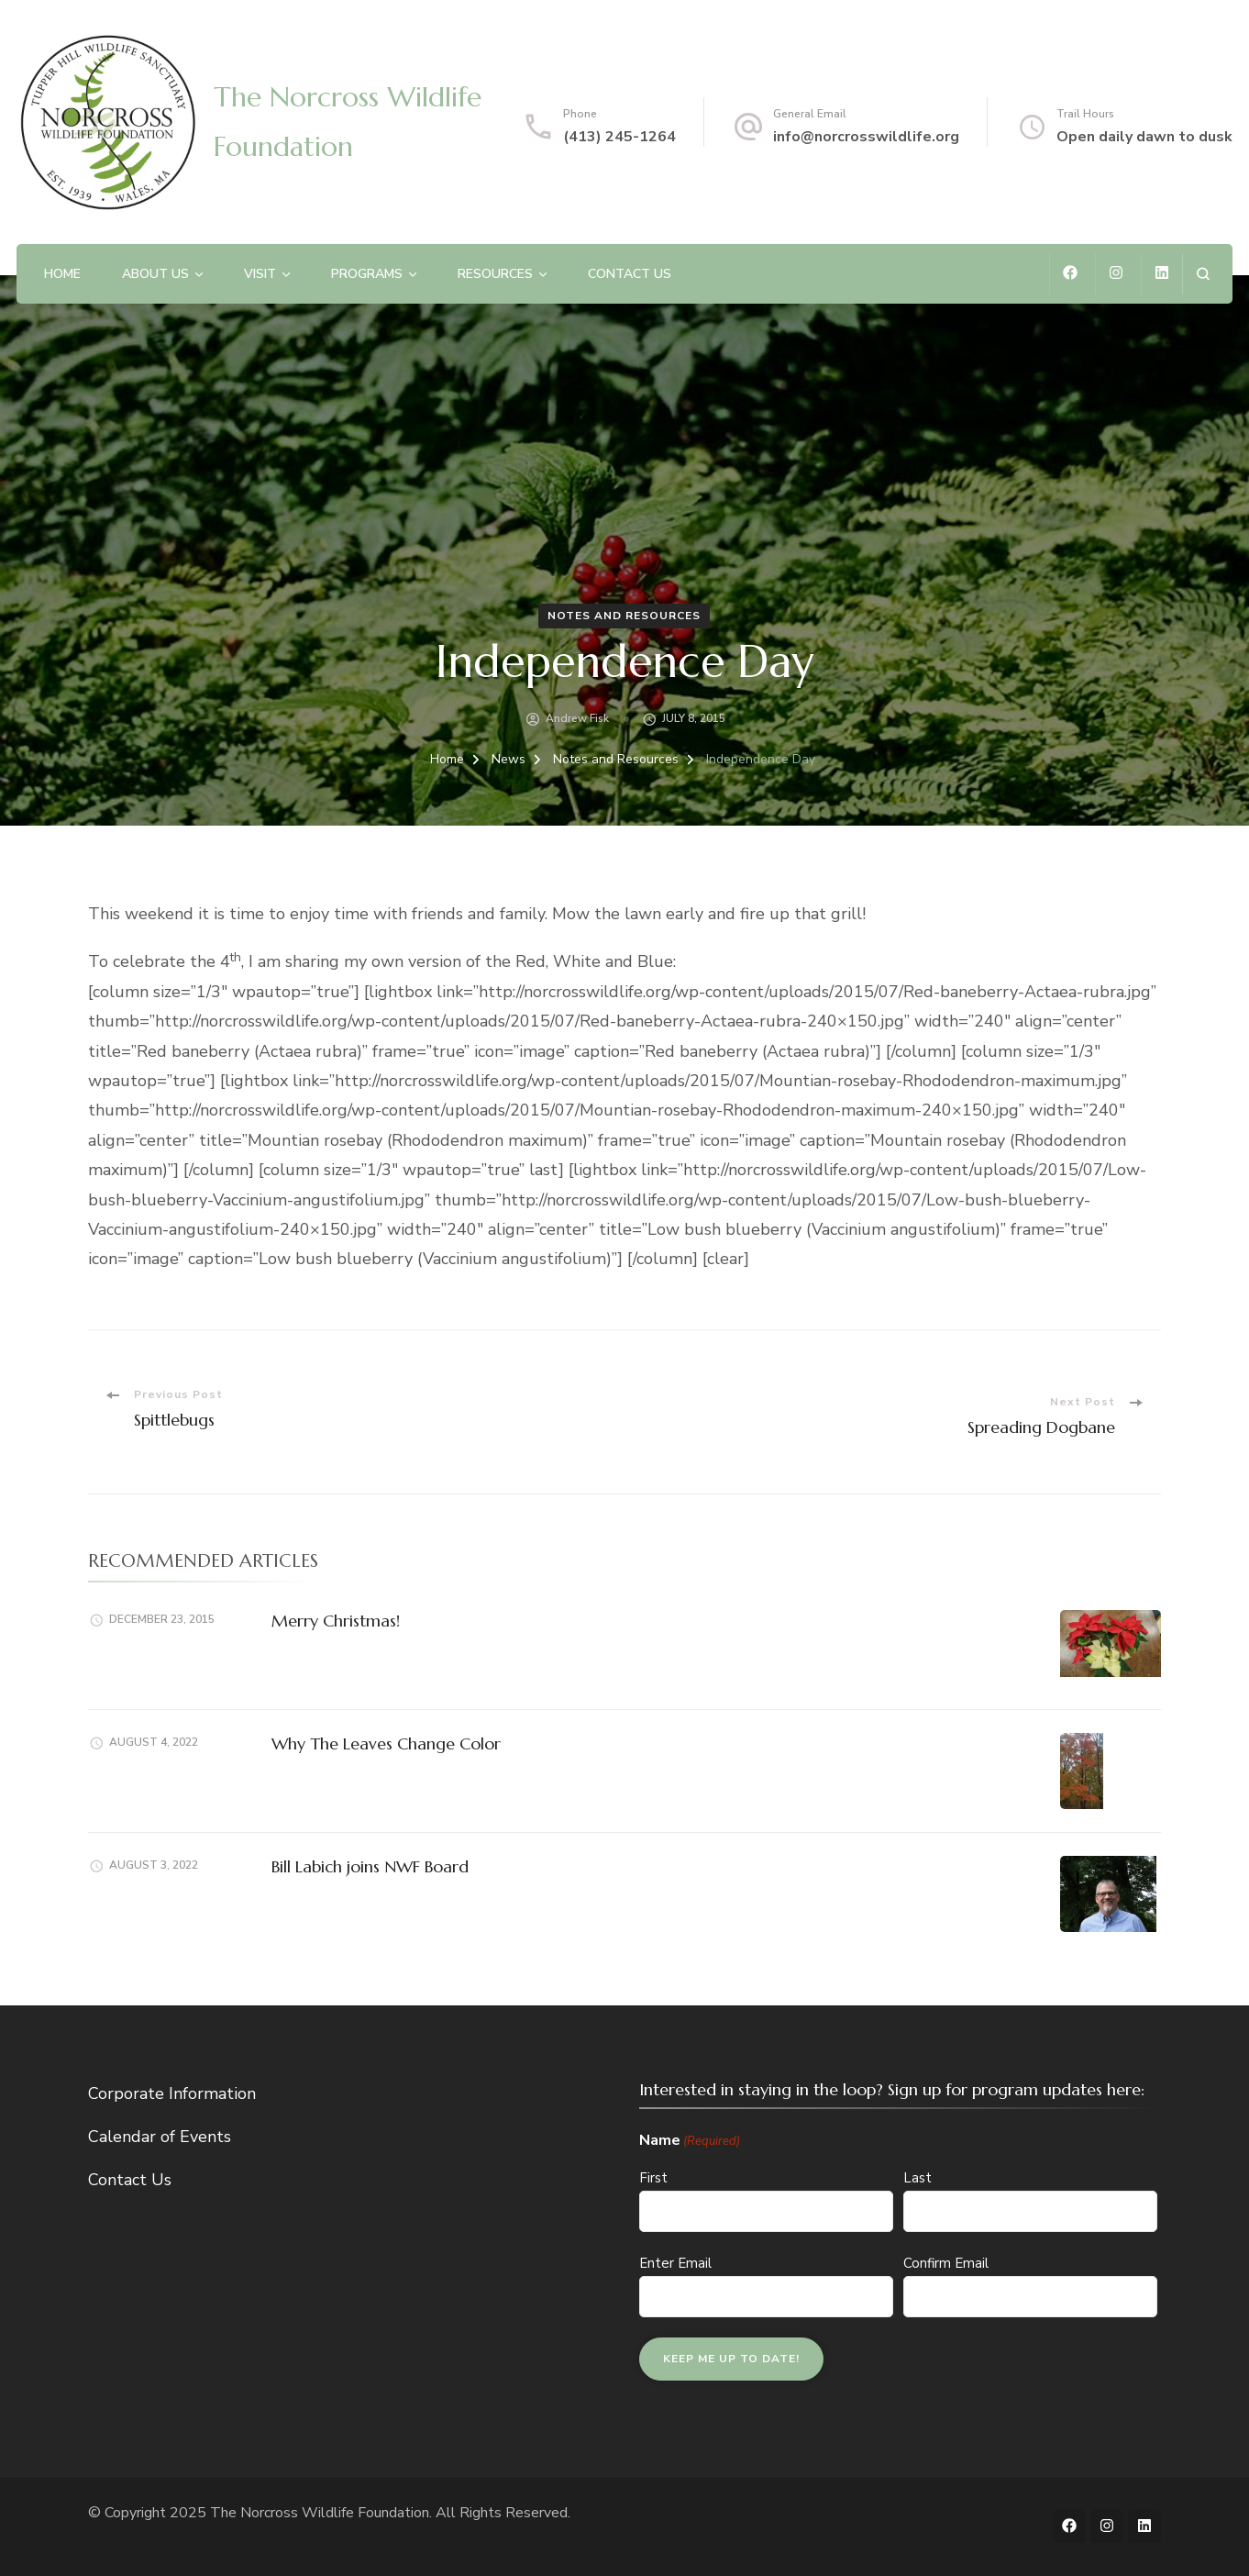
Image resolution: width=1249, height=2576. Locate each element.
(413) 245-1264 (619, 137)
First (653, 2178)
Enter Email (675, 2263)
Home (62, 274)
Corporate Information (172, 2093)
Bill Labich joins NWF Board (370, 1866)
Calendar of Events (159, 2137)
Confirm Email (946, 2263)
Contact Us (629, 274)
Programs (367, 274)
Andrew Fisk (577, 718)
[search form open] (1202, 273)
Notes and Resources (624, 615)
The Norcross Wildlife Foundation (319, 2513)
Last (917, 2178)
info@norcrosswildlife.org (866, 137)
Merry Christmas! (335, 1620)
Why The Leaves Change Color (386, 1743)
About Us (155, 274)
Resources (495, 274)
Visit (260, 274)
